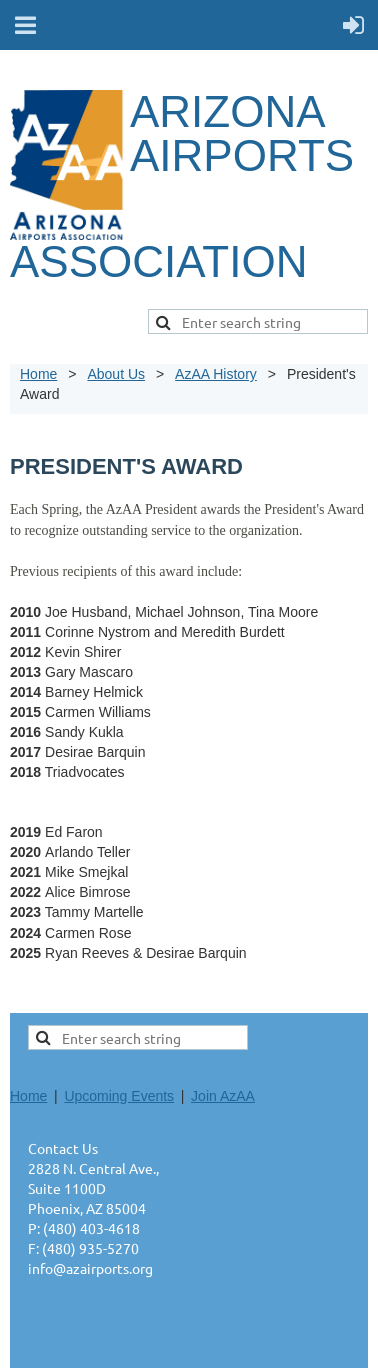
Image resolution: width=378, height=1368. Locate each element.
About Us (116, 374)
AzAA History (216, 374)
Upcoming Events (119, 1096)
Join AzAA (223, 1096)
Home (38, 374)
